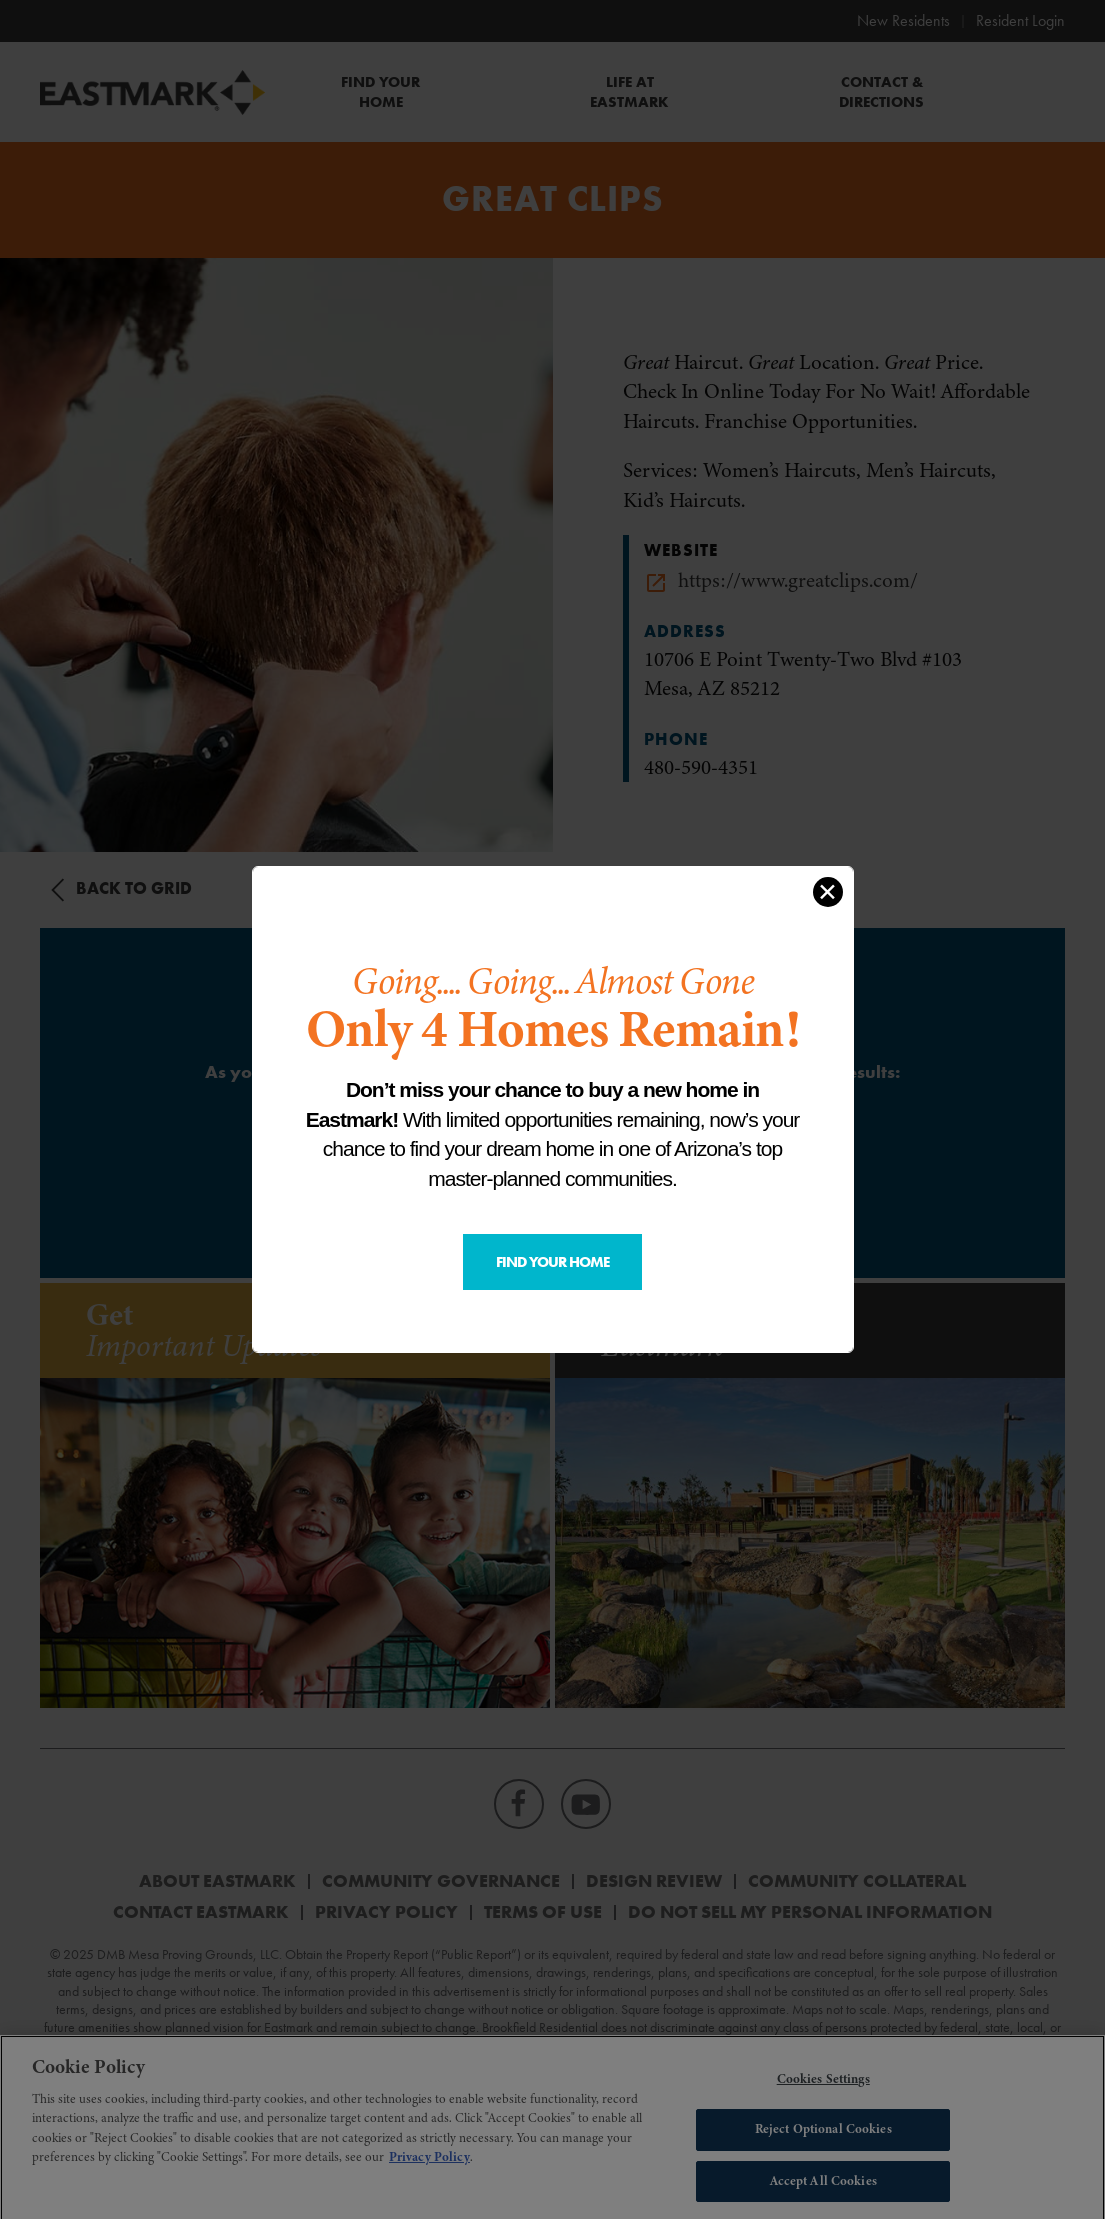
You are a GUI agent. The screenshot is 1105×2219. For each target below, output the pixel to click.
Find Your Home (552, 1262)
